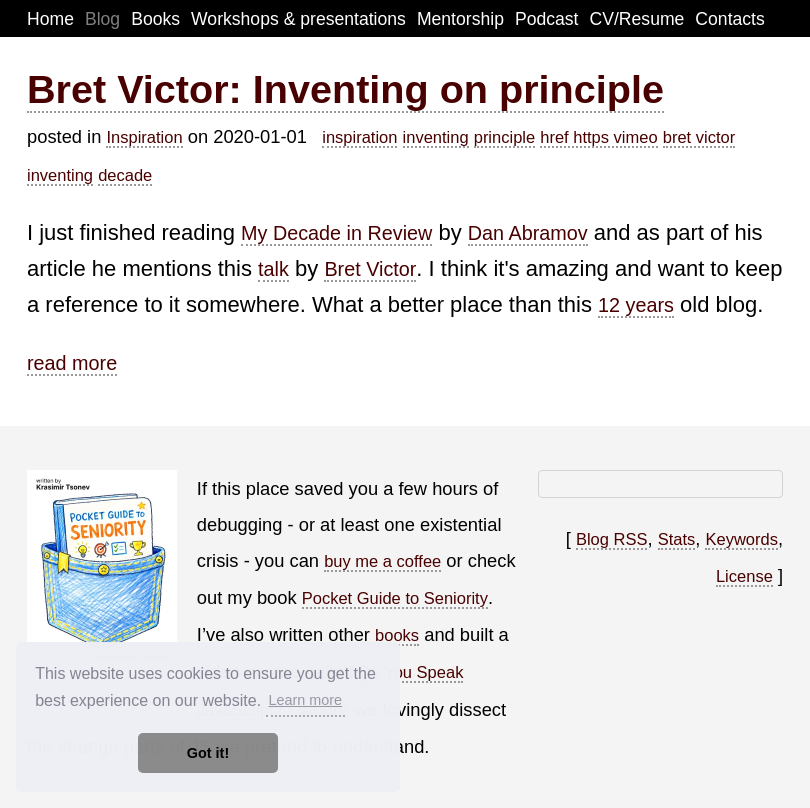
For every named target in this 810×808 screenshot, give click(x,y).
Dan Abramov (528, 233)
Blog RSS (612, 539)
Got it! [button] (208, 753)
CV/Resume (637, 19)
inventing (436, 137)
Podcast (547, 19)
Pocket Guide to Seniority (395, 598)
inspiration (359, 137)
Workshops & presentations (298, 19)
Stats (677, 539)
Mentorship (460, 19)
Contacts (729, 19)
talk (273, 269)
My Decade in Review (336, 233)
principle (504, 137)
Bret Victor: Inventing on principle (345, 89)
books (397, 635)
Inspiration (144, 137)
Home (50, 19)
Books (155, 19)
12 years (636, 305)
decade (125, 175)
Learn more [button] (305, 700)
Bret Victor (370, 269)
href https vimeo (598, 137)
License (744, 576)
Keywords (741, 539)
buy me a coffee (382, 561)
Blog (102, 19)
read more (72, 363)
